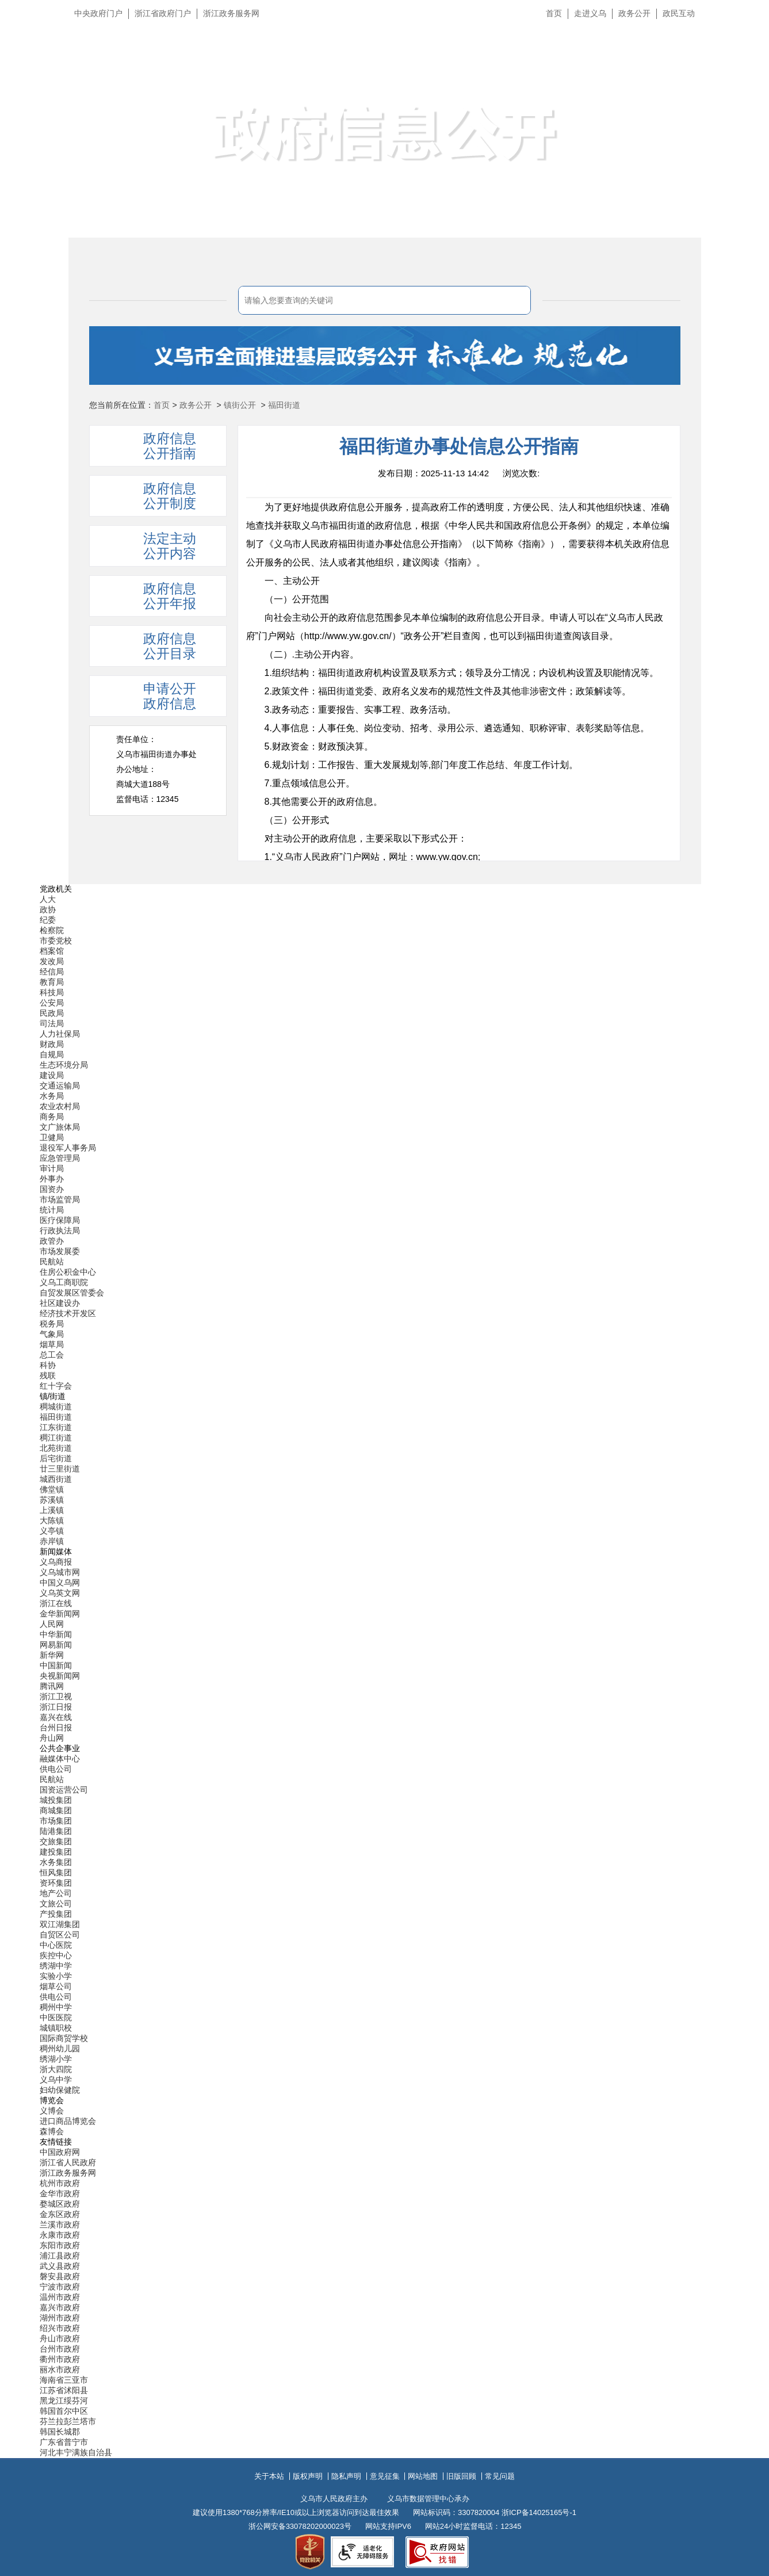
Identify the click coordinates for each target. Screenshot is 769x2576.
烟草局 (52, 1344)
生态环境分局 (64, 1064)
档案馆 (52, 951)
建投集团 (56, 1851)
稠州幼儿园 (60, 2048)
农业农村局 (60, 1106)
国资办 (52, 1189)
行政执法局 (60, 1230)
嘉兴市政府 (60, 2307)
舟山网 (52, 1737)
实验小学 (56, 1976)
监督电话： (147, 799)
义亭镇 (52, 1530)
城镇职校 (56, 2027)
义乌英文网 (60, 1592)
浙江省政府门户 (163, 13)
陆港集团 (56, 1831)
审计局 (52, 1168)
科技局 (52, 992)
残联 (48, 1375)
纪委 (48, 919)
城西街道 (56, 1479)
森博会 (52, 2131)
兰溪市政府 (60, 2224)
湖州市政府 (60, 2317)
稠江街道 (56, 1437)
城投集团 (56, 1800)
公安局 (52, 1002)
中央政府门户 (98, 13)
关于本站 (269, 2476)
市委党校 (56, 940)
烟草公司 (56, 1986)
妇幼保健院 (60, 2090)
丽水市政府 (60, 2369)
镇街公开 (240, 405)
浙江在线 (56, 1603)
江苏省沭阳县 (64, 2390)
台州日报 (56, 1727)
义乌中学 (56, 2079)
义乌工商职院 (64, 1282)
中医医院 (56, 2017)
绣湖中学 (56, 1965)
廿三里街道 (60, 1468)
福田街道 (284, 405)
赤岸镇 (52, 1541)
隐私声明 (346, 2476)
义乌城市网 (60, 1572)
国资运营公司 (64, 1789)
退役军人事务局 (68, 1147)
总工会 (52, 1354)
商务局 (52, 1116)
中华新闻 (56, 1634)
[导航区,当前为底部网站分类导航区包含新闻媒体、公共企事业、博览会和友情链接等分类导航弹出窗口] (385, 1671)
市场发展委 (60, 1251)
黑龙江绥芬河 (64, 2400)
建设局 (52, 1075)
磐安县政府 (60, 2276)
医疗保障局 (60, 1220)
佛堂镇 (52, 1489)
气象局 (52, 1334)
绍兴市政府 (60, 2328)
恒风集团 (56, 1872)
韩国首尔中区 (64, 2411)
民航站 (52, 1261)
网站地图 (423, 2476)
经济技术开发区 (68, 1313)
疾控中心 (56, 1955)
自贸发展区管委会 (72, 1292)
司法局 (52, 1023)
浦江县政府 (60, 2255)
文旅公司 (56, 1903)
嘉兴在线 (56, 1717)
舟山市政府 (60, 2338)
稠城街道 (56, 1406)
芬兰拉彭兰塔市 (68, 2421)
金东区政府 (60, 2214)
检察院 (52, 930)
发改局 (52, 961)
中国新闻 (56, 1665)
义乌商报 (56, 1561)
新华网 (52, 1655)
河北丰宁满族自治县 (76, 2452)
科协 (48, 1365)
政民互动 (679, 13)
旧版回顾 (461, 2476)
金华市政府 (60, 2193)
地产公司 (56, 1893)
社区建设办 (60, 1303)
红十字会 (56, 1385)
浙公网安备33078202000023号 (299, 2526)
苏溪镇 (52, 1499)
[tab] (158, 546)
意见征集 (385, 2476)
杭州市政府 (60, 2183)
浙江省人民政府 (68, 2162)
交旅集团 (56, 1841)
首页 (554, 13)
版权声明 (308, 2476)
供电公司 (56, 1769)
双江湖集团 (60, 1924)
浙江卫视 (56, 1696)
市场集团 (56, 1820)
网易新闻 (56, 1644)
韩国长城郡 (60, 2431)
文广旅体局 (60, 1127)
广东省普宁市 (64, 2442)
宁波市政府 (60, 2286)
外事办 (52, 1178)
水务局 (52, 1095)
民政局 (52, 1013)
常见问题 (500, 2476)
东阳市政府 (60, 2245)
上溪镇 (52, 1510)
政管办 (52, 1240)
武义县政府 (60, 2266)
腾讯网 (52, 1686)
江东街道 (56, 1427)
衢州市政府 (60, 2359)
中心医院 (56, 1945)
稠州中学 (56, 2007)
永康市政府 (60, 2234)
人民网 (52, 1624)
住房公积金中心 (68, 1271)
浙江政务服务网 (231, 13)
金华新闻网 (60, 1613)
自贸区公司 (60, 1934)
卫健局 (52, 1137)
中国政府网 (60, 2152)
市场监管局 (60, 1199)
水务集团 (56, 1862)
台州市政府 (60, 2348)
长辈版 (745, 39)
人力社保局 (60, 1033)
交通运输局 (60, 1085)
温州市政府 (60, 2297)
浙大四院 (56, 2069)
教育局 (52, 982)
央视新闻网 (60, 1675)
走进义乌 (590, 13)
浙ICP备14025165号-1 (539, 2512)
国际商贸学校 (64, 2038)
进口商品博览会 (68, 2121)
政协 (48, 909)
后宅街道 (56, 1458)
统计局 (52, 1209)
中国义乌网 (60, 1582)
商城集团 (56, 1810)
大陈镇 (52, 1520)
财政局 (52, 1044)
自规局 (52, 1054)
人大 (48, 899)
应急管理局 (60, 1158)
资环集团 (56, 1882)
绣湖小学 (56, 2058)
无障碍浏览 (737, 65)
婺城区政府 (60, 2203)
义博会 (52, 2110)
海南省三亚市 (64, 2379)
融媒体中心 (60, 1758)
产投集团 (56, 1913)
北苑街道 (56, 1448)
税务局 (52, 1323)
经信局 (52, 971)
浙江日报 (56, 1706)
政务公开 (634, 13)
